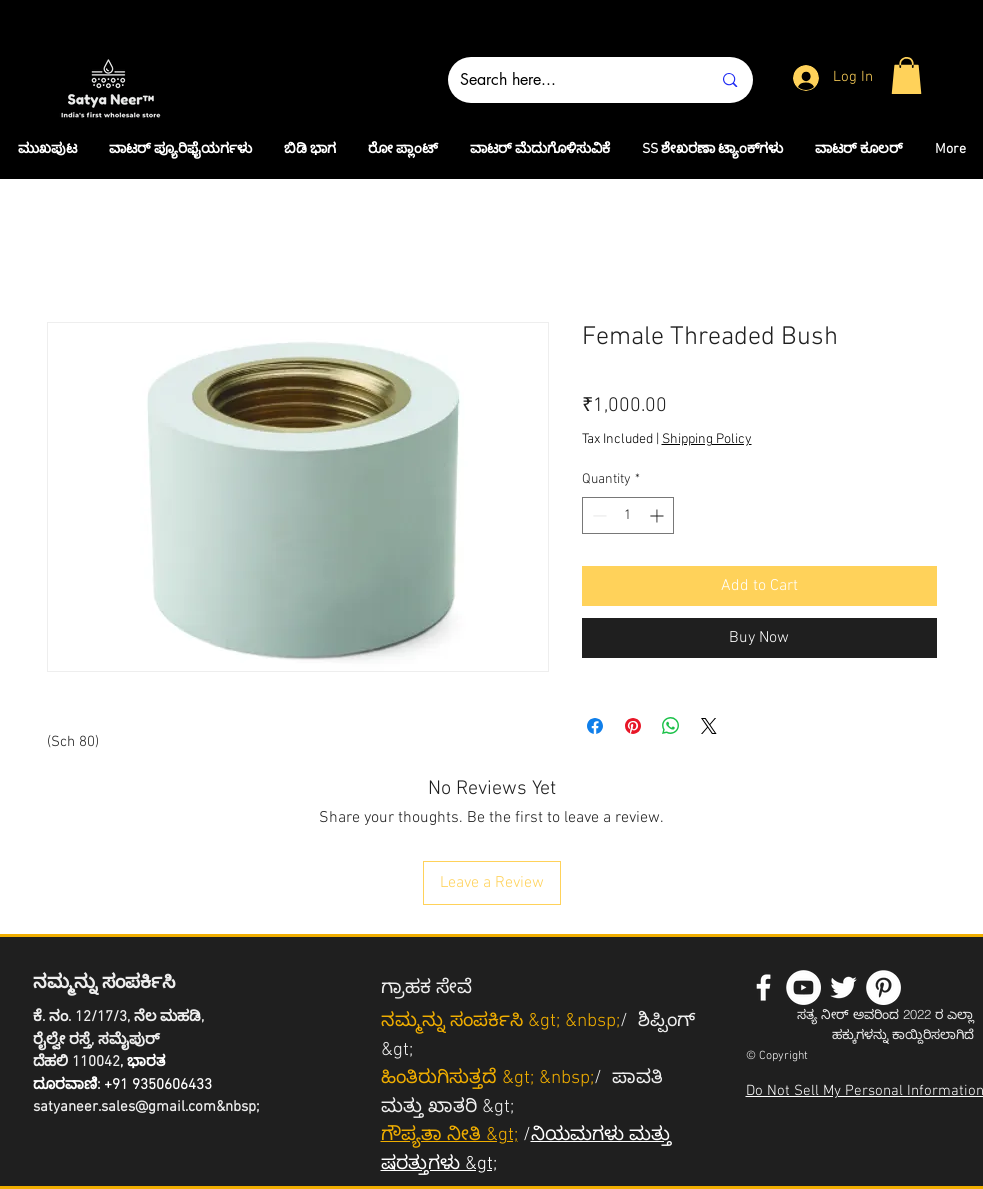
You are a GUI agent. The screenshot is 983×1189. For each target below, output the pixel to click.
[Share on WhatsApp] (671, 726)
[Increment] (658, 515)
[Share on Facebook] (595, 726)
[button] (906, 75)
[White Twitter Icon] (843, 987)
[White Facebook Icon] (763, 987)
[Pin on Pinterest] (633, 726)
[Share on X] (709, 726)
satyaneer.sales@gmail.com (124, 1107)
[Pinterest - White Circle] (883, 987)
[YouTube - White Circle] (803, 987)
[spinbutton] (628, 515)
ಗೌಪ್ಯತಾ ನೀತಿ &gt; (449, 1135)
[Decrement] (597, 515)
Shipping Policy (707, 439)
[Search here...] (571, 80)
